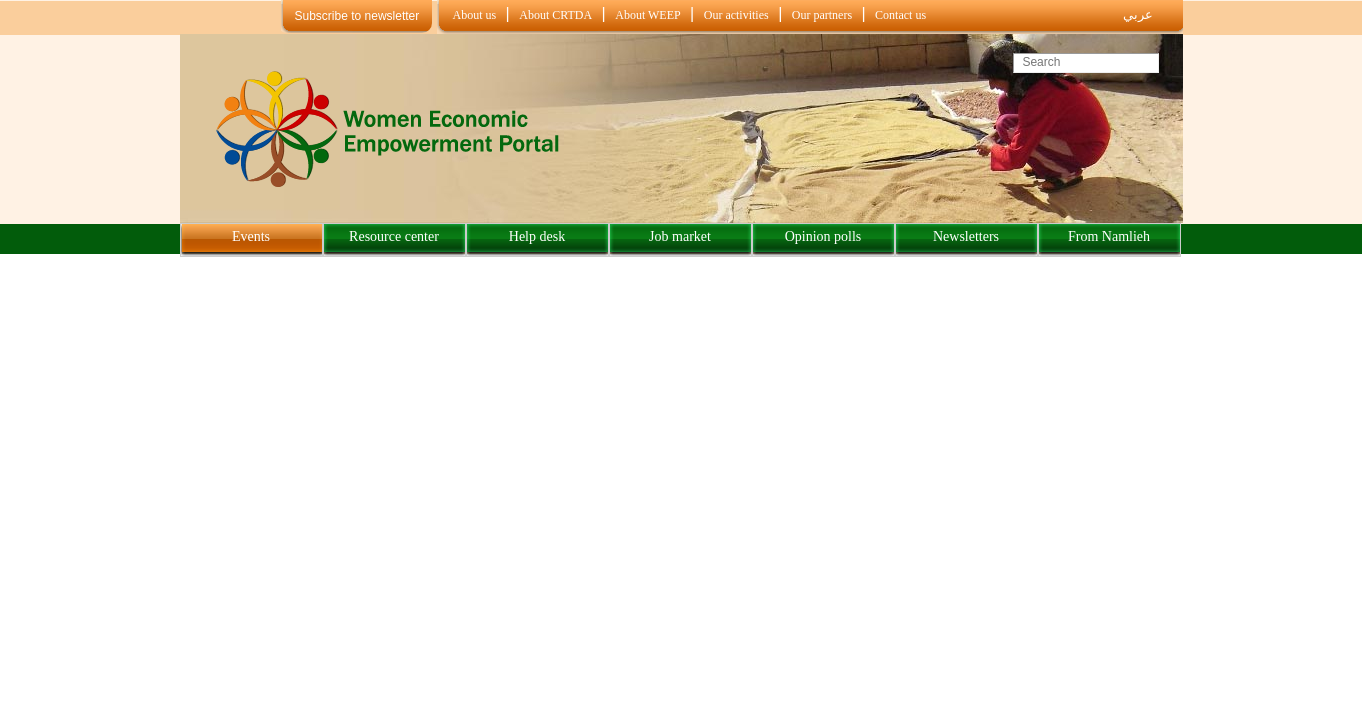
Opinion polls (823, 236)
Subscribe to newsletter (357, 16)
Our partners (822, 15)
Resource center (394, 236)
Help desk (537, 236)
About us (475, 15)
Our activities (736, 15)
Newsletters (966, 236)
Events (251, 236)
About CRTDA (555, 15)
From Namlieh (1109, 236)
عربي (1138, 14)
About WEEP (647, 15)
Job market (680, 236)
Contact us (900, 15)
